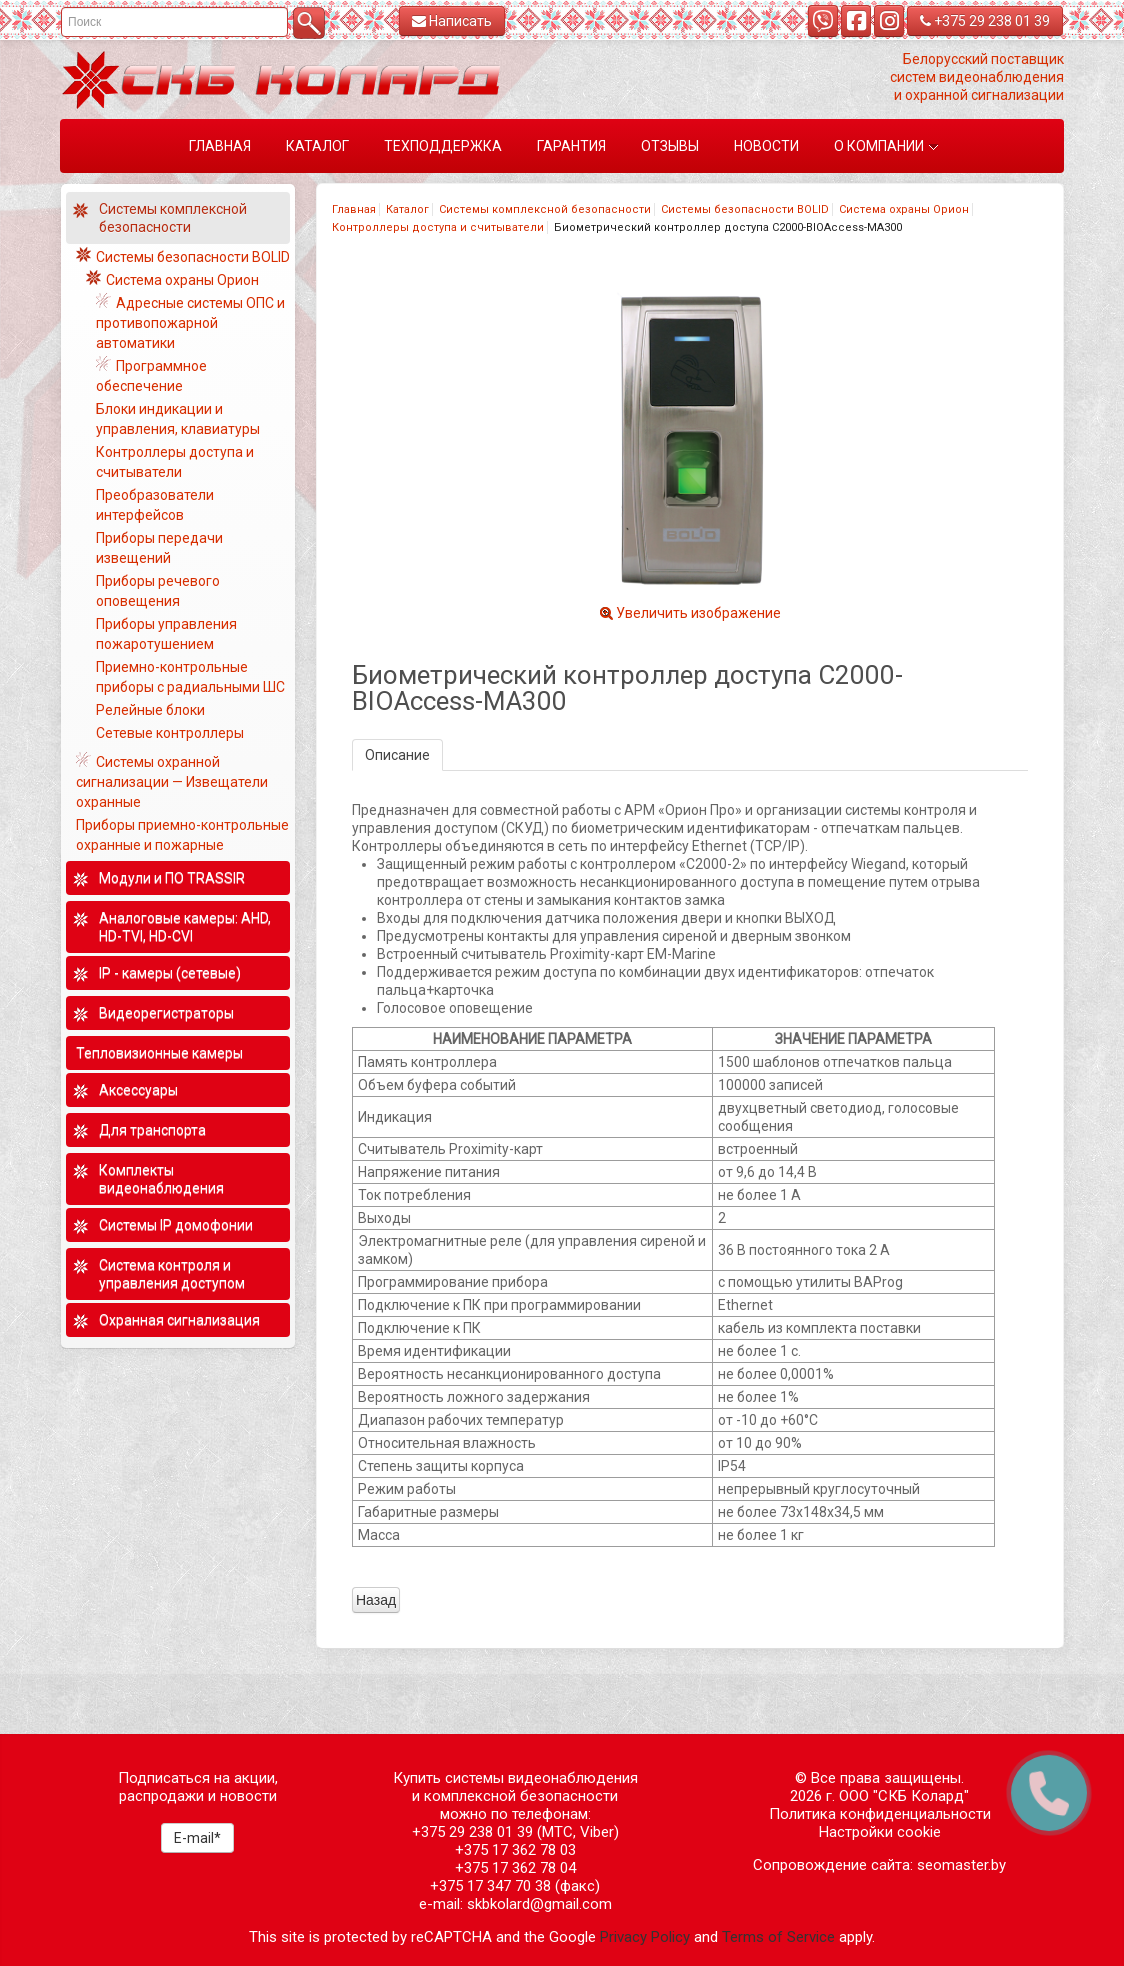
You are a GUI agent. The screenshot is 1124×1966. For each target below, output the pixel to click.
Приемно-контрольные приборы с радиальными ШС (190, 677)
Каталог (407, 209)
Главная (354, 209)
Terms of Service (778, 1937)
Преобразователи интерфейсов (155, 505)
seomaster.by (961, 1865)
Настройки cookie (880, 1832)
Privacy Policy (645, 1937)
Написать (452, 21)
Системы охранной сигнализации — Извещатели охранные (172, 782)
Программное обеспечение (151, 376)
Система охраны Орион (904, 209)
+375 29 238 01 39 (985, 21)
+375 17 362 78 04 (515, 1868)
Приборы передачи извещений (159, 548)
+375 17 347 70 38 (490, 1886)
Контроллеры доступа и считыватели (438, 227)
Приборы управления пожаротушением (166, 634)
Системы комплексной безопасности (545, 209)
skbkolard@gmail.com (539, 1904)
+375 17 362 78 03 (515, 1850)
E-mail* (197, 1838)
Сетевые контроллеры (170, 733)
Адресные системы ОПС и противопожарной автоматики (190, 323)
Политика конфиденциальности (880, 1814)
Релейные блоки (150, 710)
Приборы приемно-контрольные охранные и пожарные (182, 835)
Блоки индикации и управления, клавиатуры (178, 419)
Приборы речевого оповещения (158, 591)
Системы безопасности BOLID (745, 209)
